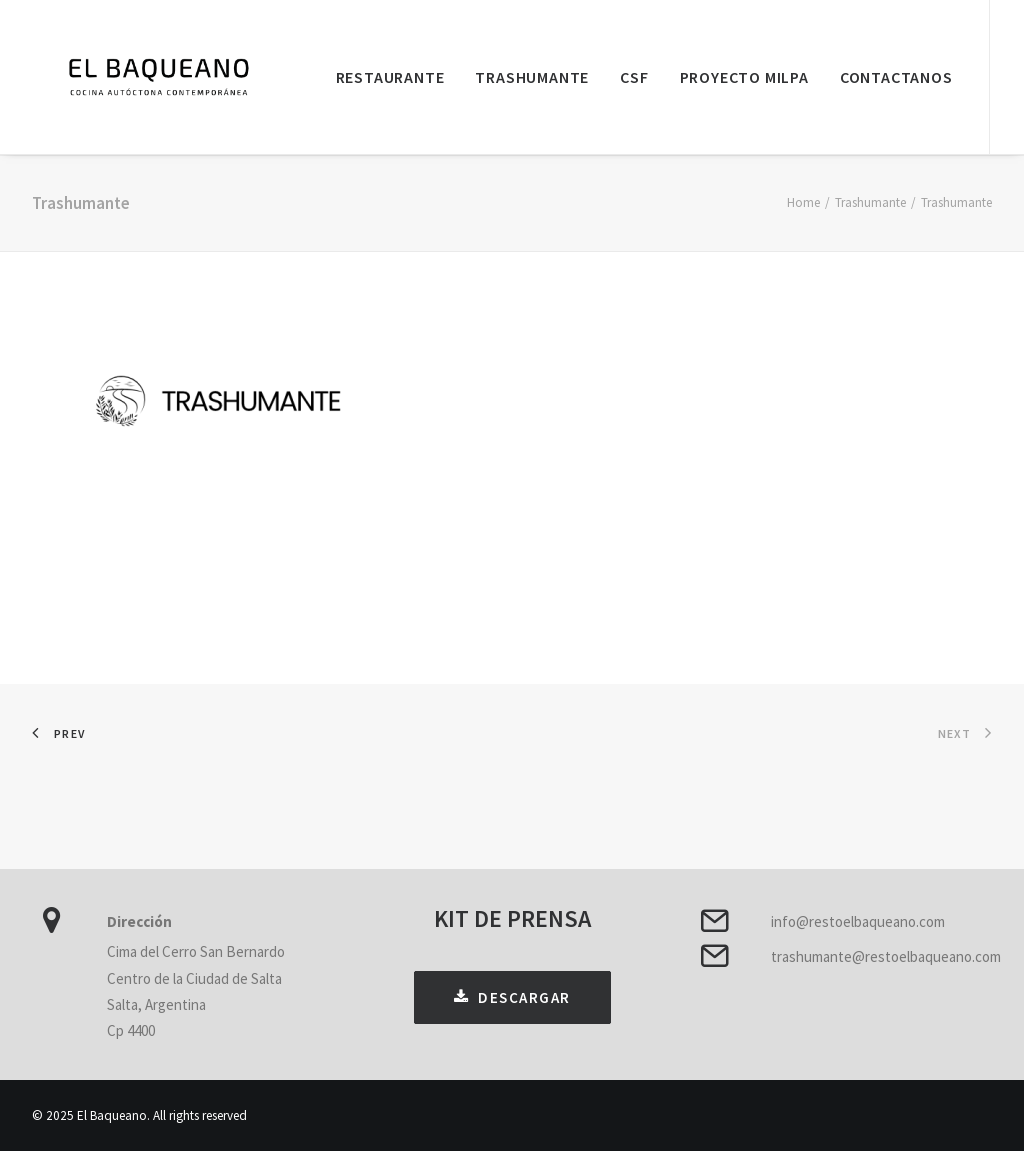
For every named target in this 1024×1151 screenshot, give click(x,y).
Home (803, 202)
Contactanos (896, 77)
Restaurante (390, 77)
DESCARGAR (512, 997)
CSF (634, 77)
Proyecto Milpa (744, 77)
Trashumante (532, 77)
